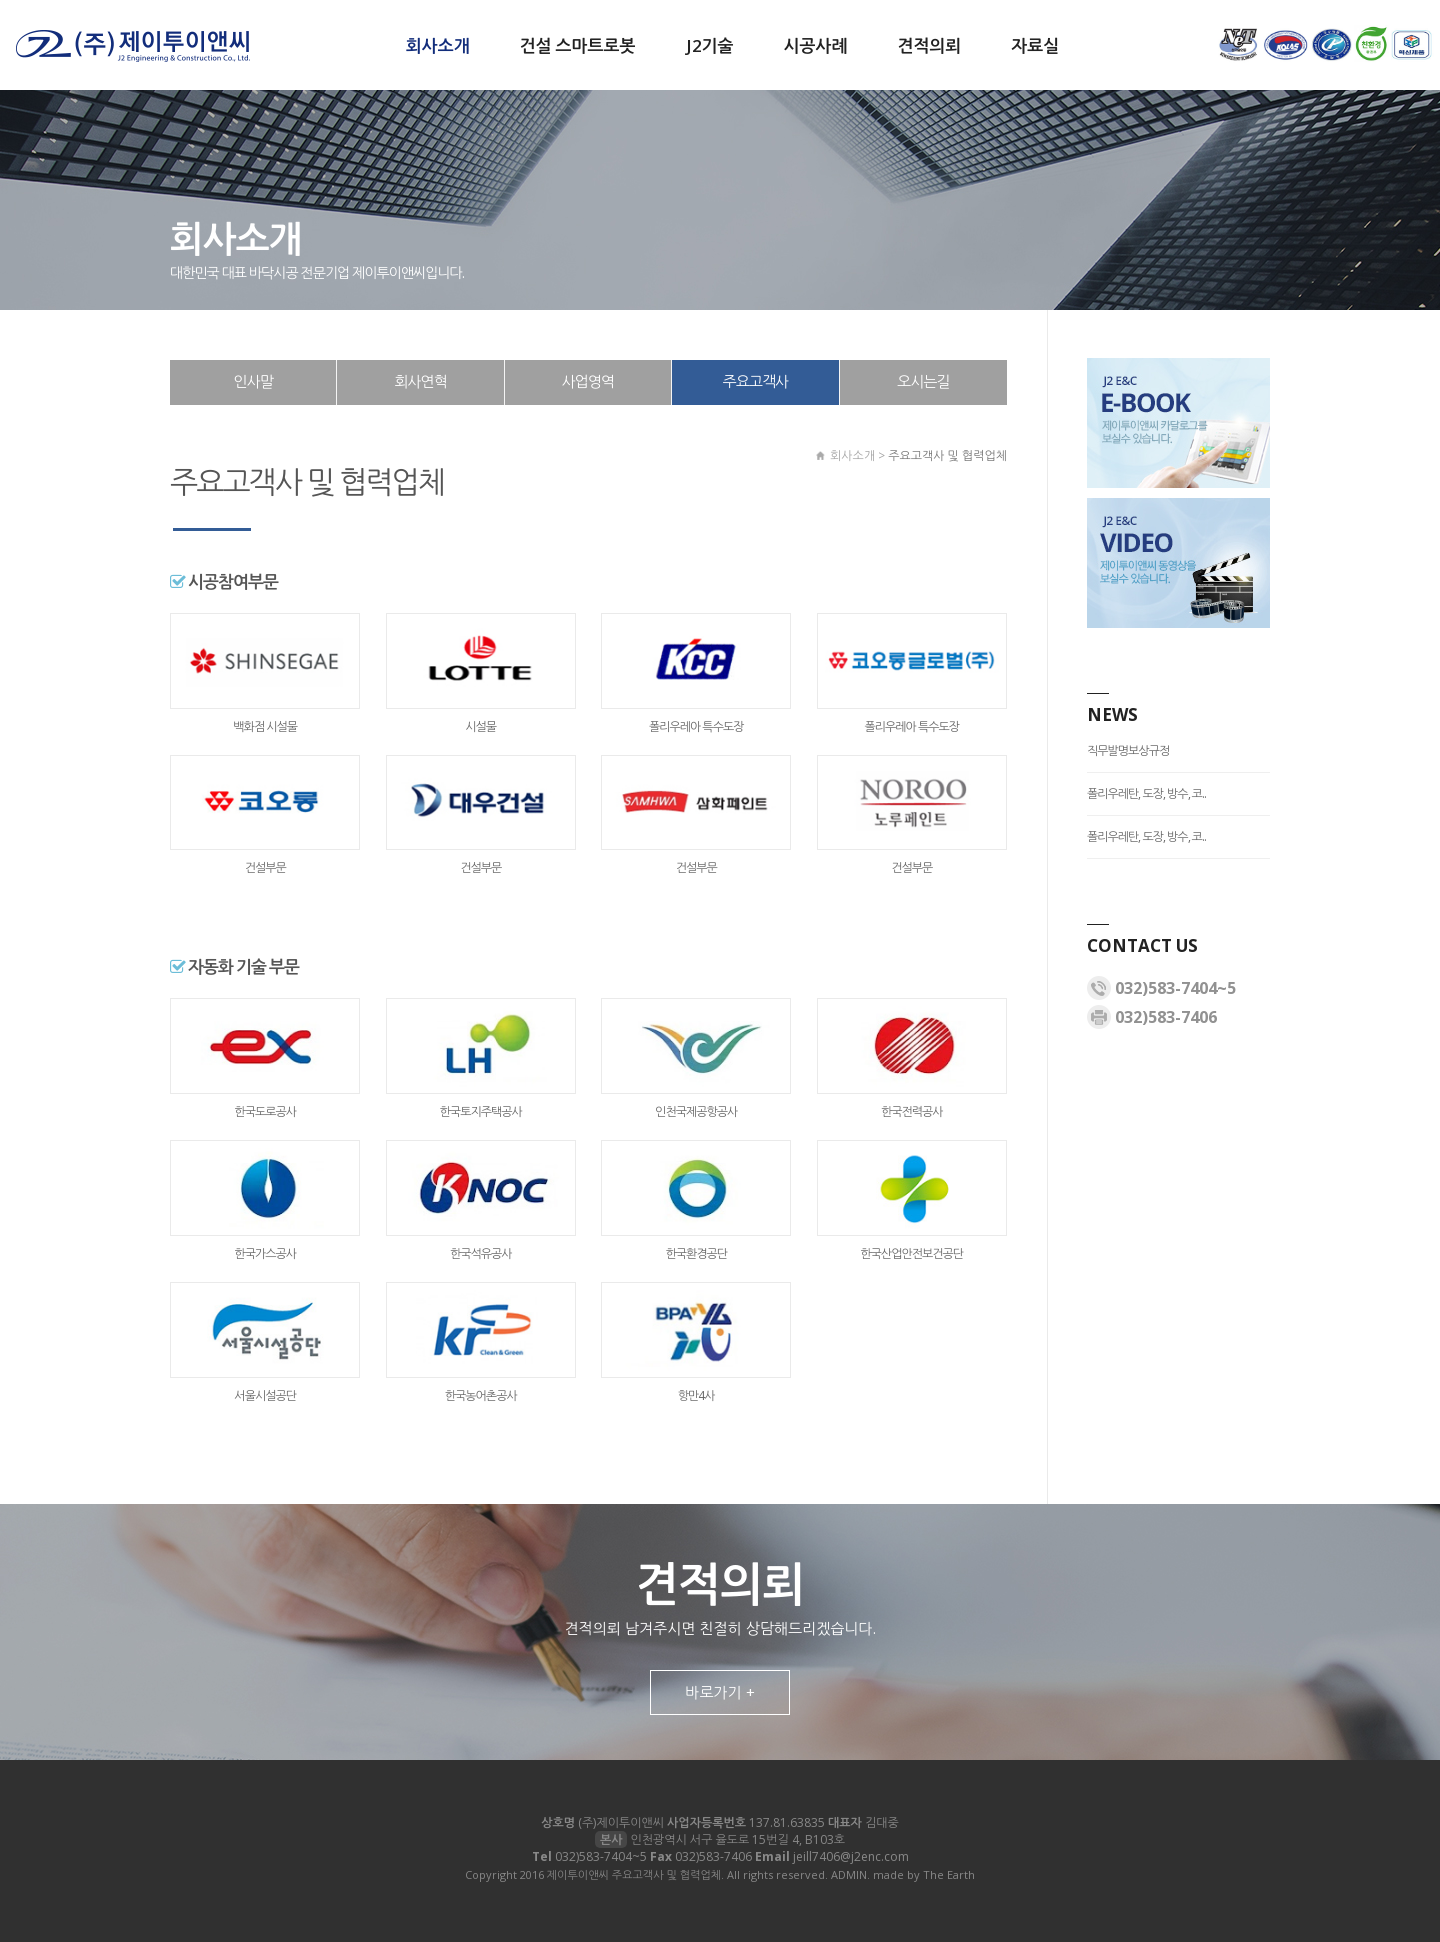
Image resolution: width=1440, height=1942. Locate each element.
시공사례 (815, 45)
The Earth (949, 1874)
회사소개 (438, 45)
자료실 (1035, 45)
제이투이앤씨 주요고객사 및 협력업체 (132, 46)
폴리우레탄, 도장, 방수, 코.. (1146, 793)
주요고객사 (756, 381)
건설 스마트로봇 (578, 45)
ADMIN (849, 1874)
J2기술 (710, 45)
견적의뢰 (929, 45)
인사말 (253, 381)
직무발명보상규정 (1128, 750)
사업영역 (588, 381)
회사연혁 (420, 381)
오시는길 (923, 381)
